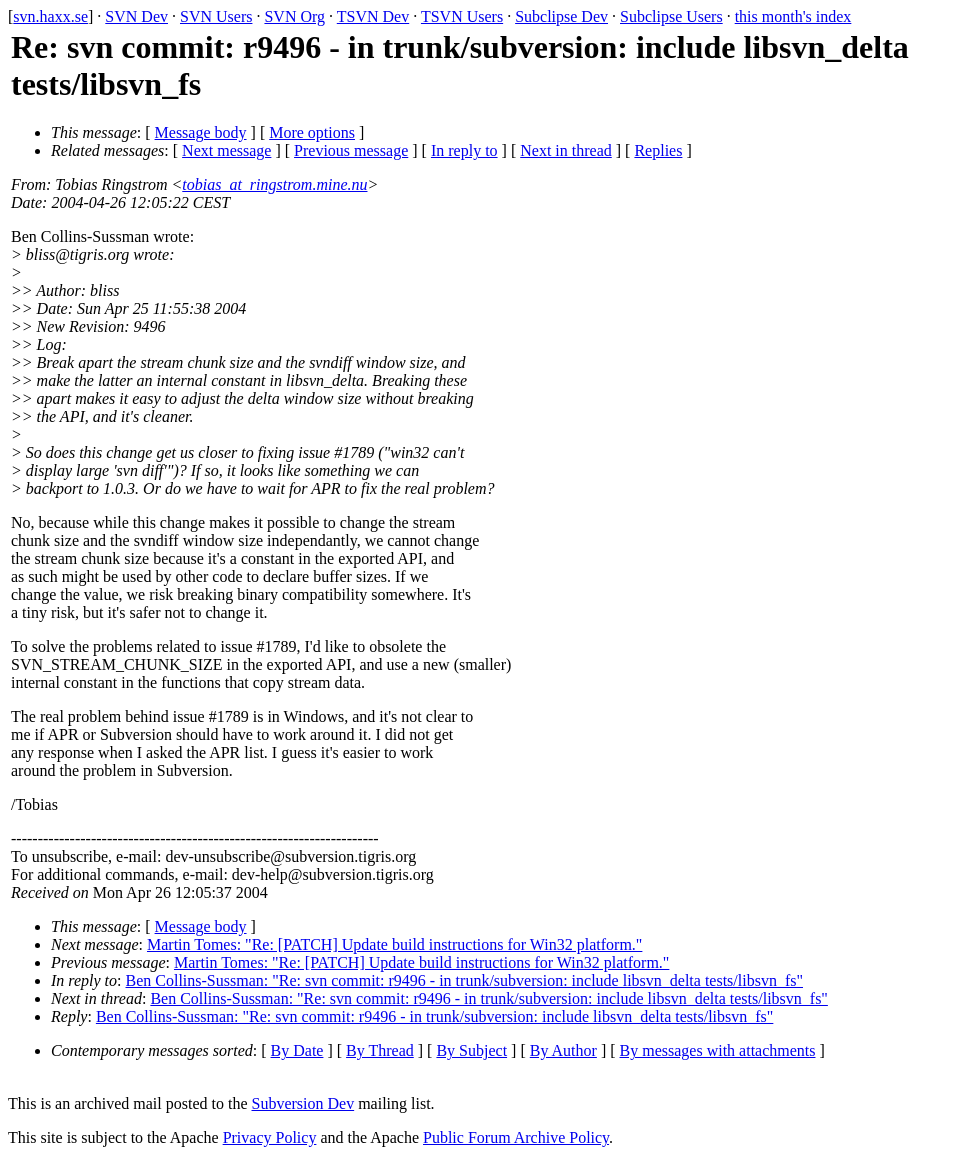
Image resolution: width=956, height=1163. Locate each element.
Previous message (351, 150)
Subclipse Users (671, 16)
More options (312, 132)
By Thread (380, 1050)
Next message (226, 150)
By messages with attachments (718, 1050)
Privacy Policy (270, 1137)
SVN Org (294, 16)
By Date (297, 1050)
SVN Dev (136, 16)
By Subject (471, 1050)
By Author (563, 1050)
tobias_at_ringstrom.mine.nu (274, 184)
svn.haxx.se (50, 16)
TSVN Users (462, 16)
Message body (201, 132)
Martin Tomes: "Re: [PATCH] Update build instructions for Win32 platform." (394, 944)
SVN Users (216, 16)
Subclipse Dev (561, 16)
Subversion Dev (303, 1103)
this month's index (793, 16)
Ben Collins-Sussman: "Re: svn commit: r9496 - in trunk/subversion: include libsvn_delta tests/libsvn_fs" (464, 980)
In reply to (464, 150)
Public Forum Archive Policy (516, 1137)
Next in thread (566, 150)
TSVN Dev (373, 16)
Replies (658, 150)
